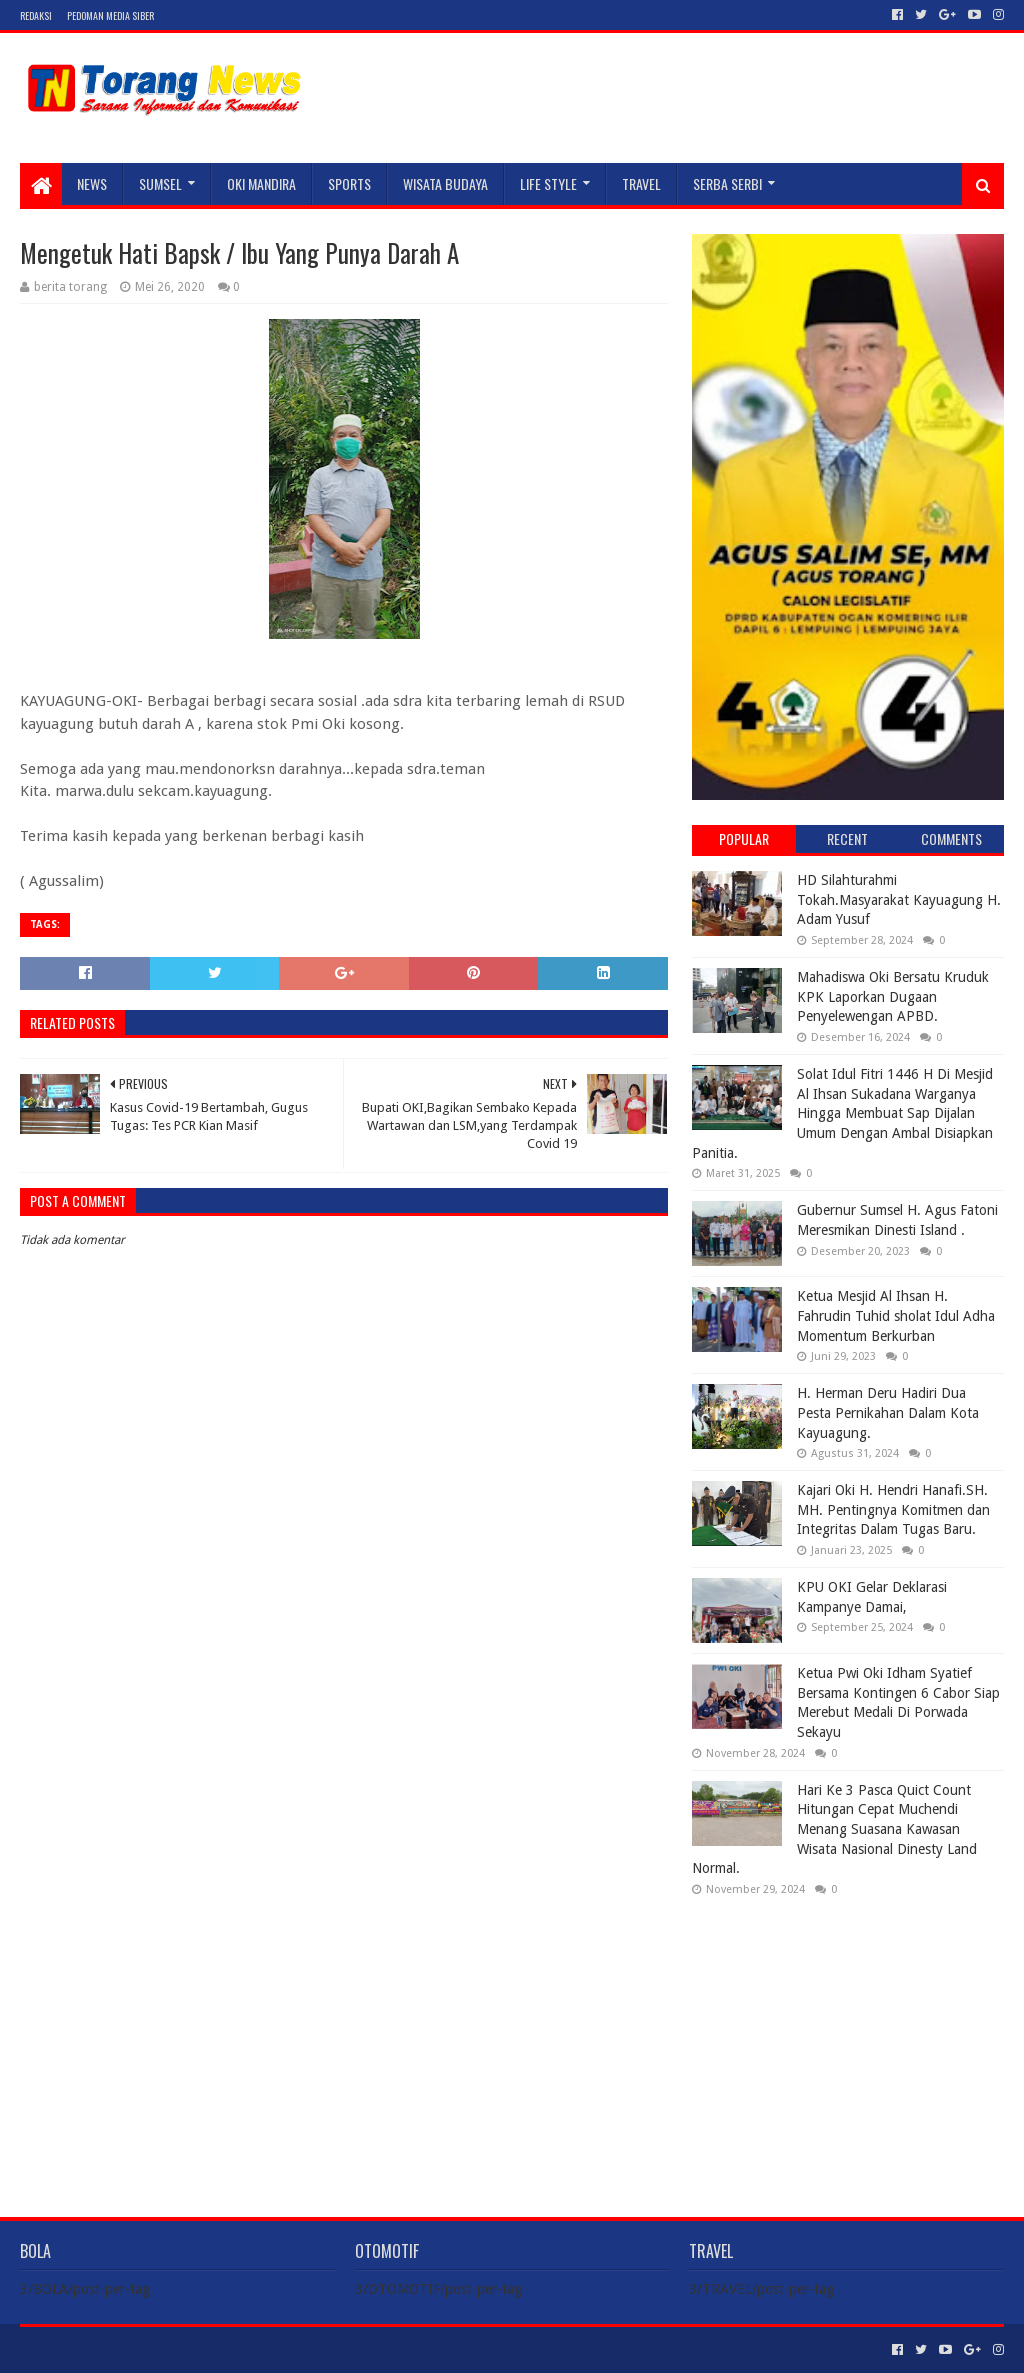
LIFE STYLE (548, 183)
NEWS (92, 183)
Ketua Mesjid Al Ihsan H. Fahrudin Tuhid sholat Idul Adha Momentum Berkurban (896, 1315)
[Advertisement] (848, 2041)
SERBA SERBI (727, 183)
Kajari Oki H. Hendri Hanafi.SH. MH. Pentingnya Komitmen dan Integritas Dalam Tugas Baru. (893, 1509)
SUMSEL (160, 183)
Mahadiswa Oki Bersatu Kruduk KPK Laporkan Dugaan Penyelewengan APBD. (893, 996)
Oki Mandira (261, 183)
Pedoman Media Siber (110, 15)
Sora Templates (131, 2349)
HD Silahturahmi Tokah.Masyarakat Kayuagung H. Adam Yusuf (899, 899)
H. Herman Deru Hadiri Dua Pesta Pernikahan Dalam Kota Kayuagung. (888, 1412)
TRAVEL (641, 183)
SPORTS (349, 183)
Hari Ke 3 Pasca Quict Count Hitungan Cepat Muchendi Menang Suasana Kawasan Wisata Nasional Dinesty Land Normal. (834, 1829)
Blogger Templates (246, 2349)
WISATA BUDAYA (445, 183)
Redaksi (36, 15)
